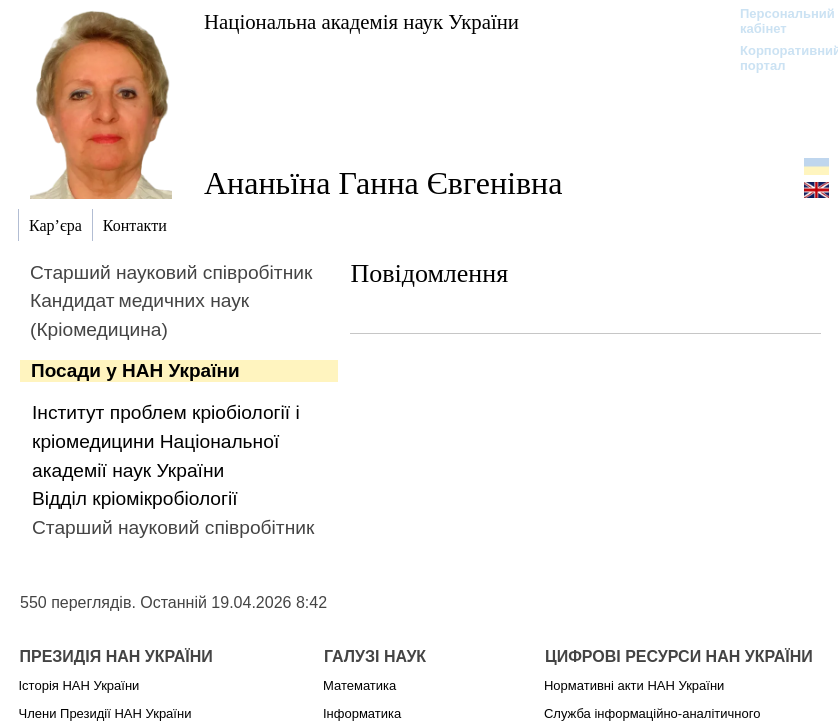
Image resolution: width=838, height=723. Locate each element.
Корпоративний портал (777, 58)
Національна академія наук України (361, 21)
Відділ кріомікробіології (135, 498)
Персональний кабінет (777, 21)
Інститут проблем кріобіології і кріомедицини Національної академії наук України (166, 441)
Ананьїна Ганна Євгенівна (383, 183)
